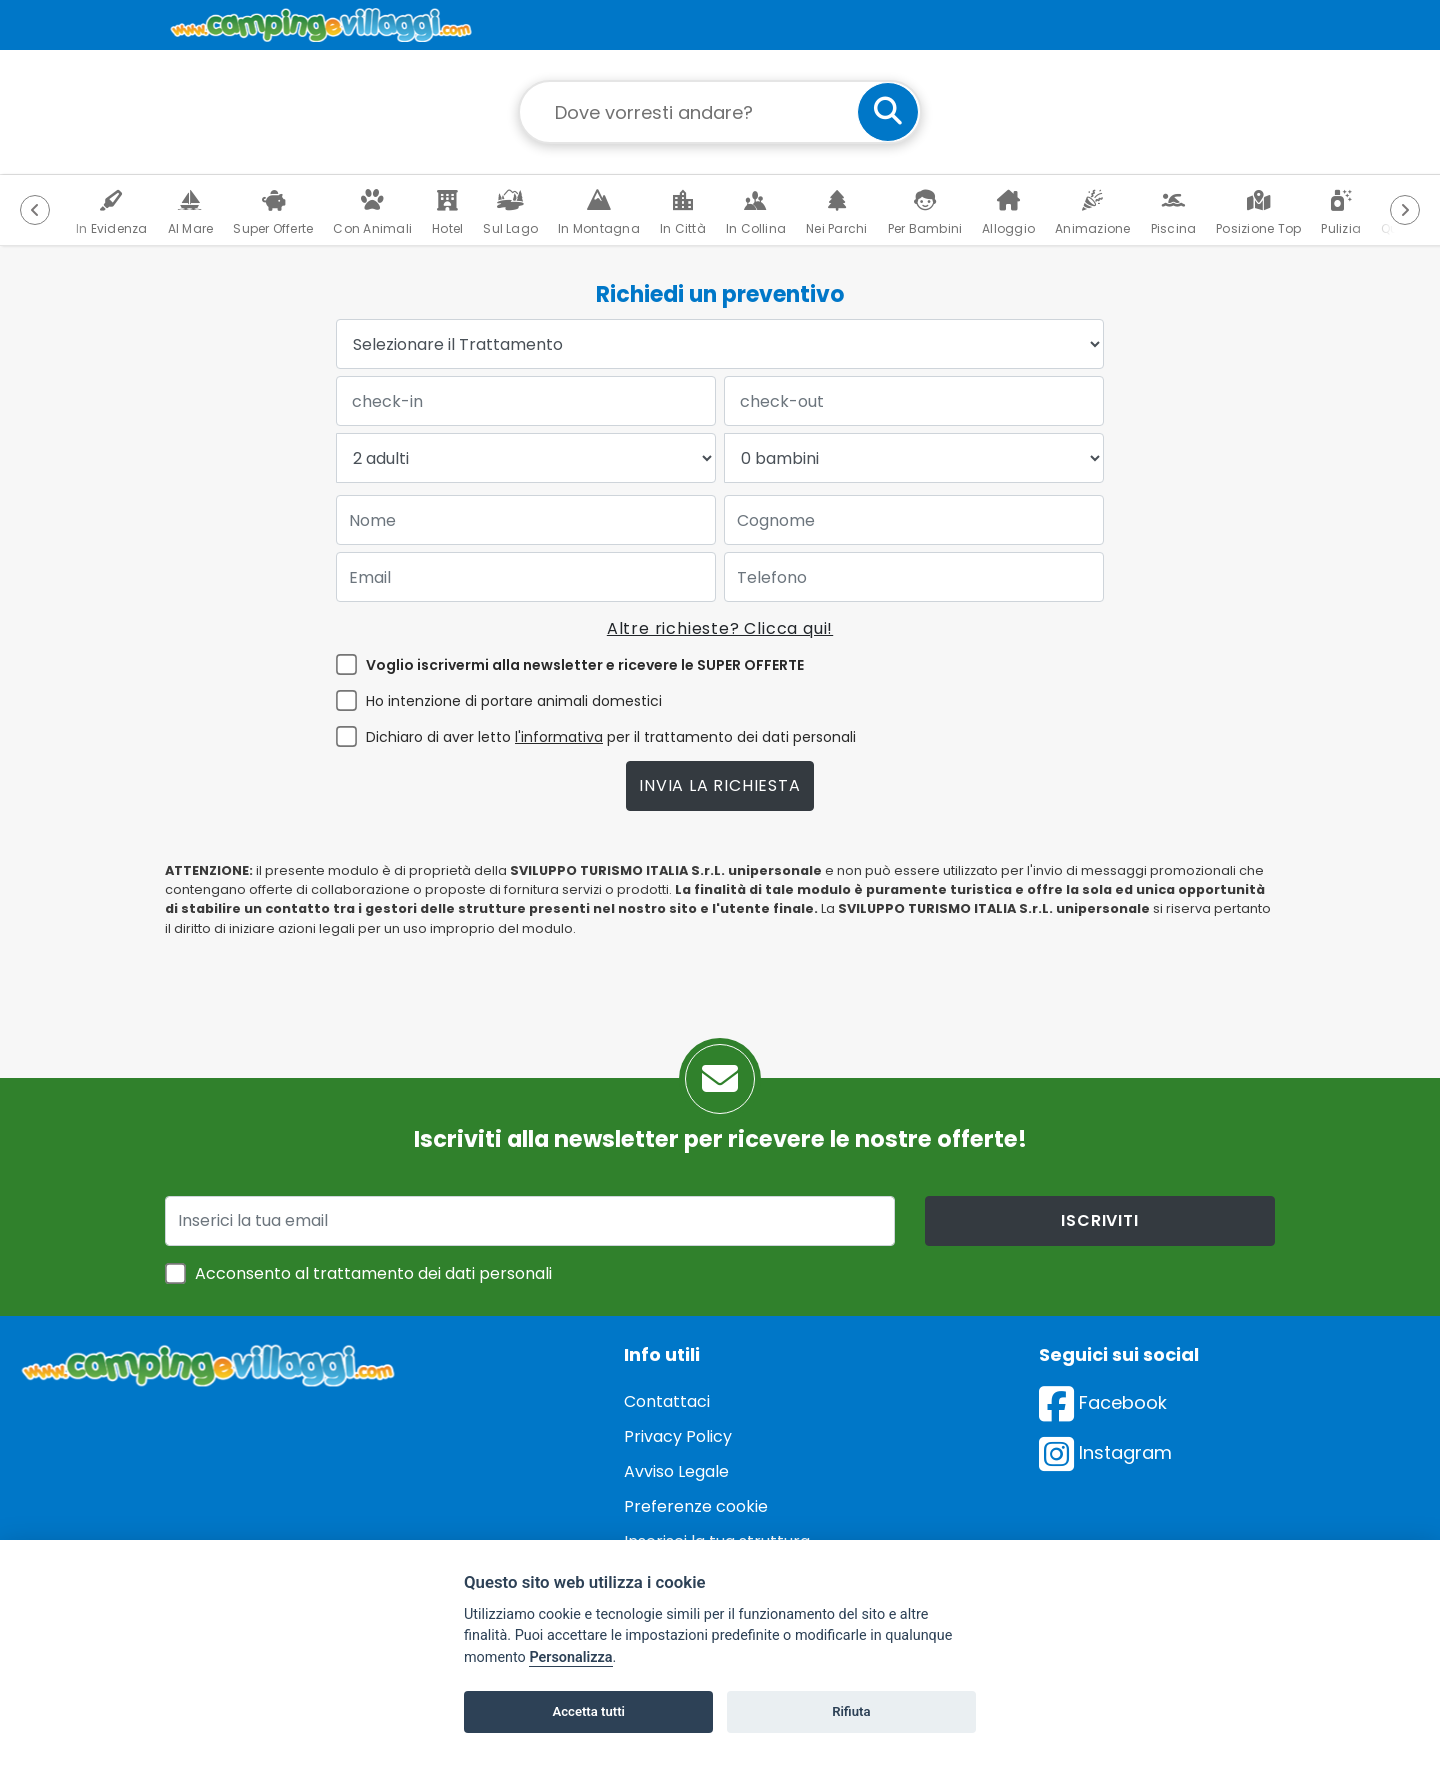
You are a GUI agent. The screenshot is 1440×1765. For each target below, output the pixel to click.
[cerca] (888, 112)
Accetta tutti (588, 1711)
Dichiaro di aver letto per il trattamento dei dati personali (611, 737)
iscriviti (1099, 1220)
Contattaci (667, 1401)
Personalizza (570, 1657)
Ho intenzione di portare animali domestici (514, 701)
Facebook (1103, 1402)
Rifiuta (851, 1711)
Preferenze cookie (696, 1506)
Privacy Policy (678, 1436)
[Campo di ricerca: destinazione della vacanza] (720, 112)
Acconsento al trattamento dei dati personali (373, 1273)
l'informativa (559, 737)
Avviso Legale (676, 1471)
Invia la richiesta (719, 785)
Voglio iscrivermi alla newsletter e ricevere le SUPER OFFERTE (585, 665)
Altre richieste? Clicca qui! (720, 628)
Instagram (1105, 1452)
